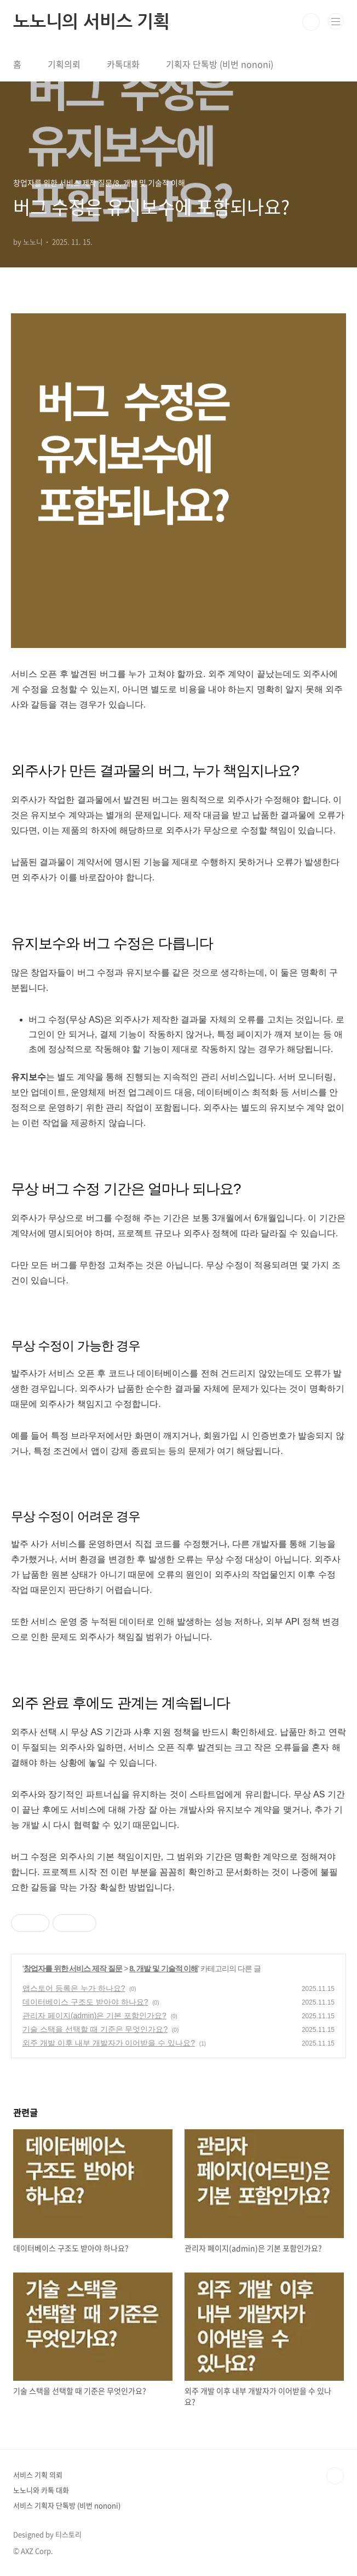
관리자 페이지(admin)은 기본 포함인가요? (94, 2015)
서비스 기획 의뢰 (37, 2474)
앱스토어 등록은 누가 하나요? (73, 1988)
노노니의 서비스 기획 (91, 22)
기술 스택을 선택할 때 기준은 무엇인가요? (95, 2029)
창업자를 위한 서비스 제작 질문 (73, 1968)
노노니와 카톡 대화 (41, 2490)
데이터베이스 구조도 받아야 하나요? (85, 2001)
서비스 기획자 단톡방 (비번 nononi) (66, 2505)
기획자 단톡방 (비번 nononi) (219, 64)
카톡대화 (123, 64)
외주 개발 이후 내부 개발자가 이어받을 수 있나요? (108, 2042)
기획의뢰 (64, 64)
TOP (335, 2476)
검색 (311, 22)
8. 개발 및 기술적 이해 (163, 1968)
